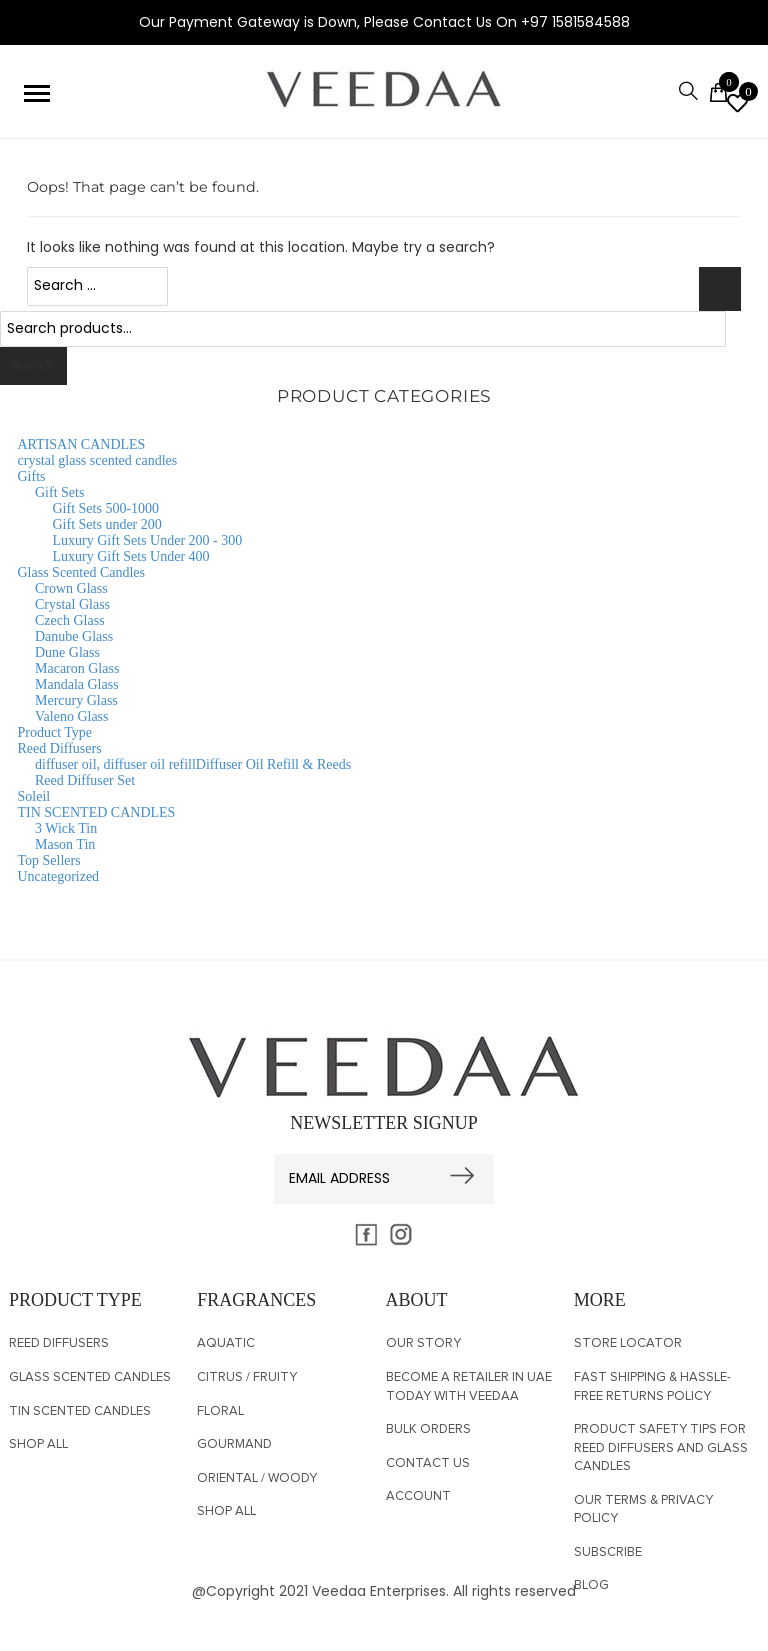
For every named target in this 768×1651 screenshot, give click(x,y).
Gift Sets (59, 492)
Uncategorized (59, 876)
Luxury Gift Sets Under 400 (131, 556)
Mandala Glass (77, 684)
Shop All (38, 1444)
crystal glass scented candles (98, 460)
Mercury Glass (76, 700)
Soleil (34, 796)
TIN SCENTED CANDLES (97, 812)
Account (418, 1496)
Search (33, 365)
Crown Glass (71, 588)
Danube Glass (74, 636)
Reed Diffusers (60, 748)
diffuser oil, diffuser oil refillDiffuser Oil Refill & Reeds (193, 764)
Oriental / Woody (257, 1478)
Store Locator (628, 1343)
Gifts (32, 476)
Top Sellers (49, 860)
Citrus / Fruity (247, 1377)
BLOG (591, 1585)
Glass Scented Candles (82, 572)
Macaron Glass (77, 668)
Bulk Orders (428, 1429)
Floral (220, 1411)
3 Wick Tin (66, 828)
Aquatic (226, 1343)
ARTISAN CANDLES (82, 444)
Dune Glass (67, 652)
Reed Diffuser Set (85, 780)
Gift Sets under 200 (107, 524)
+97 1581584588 (575, 22)
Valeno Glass (72, 716)
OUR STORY (423, 1343)
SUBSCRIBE (608, 1552)
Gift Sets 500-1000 (106, 508)
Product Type (55, 732)
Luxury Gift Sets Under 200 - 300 (148, 540)
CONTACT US (428, 1463)
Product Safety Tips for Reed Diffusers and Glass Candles (661, 1448)
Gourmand (234, 1444)
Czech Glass (70, 620)
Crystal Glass (72, 604)
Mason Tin (65, 844)
